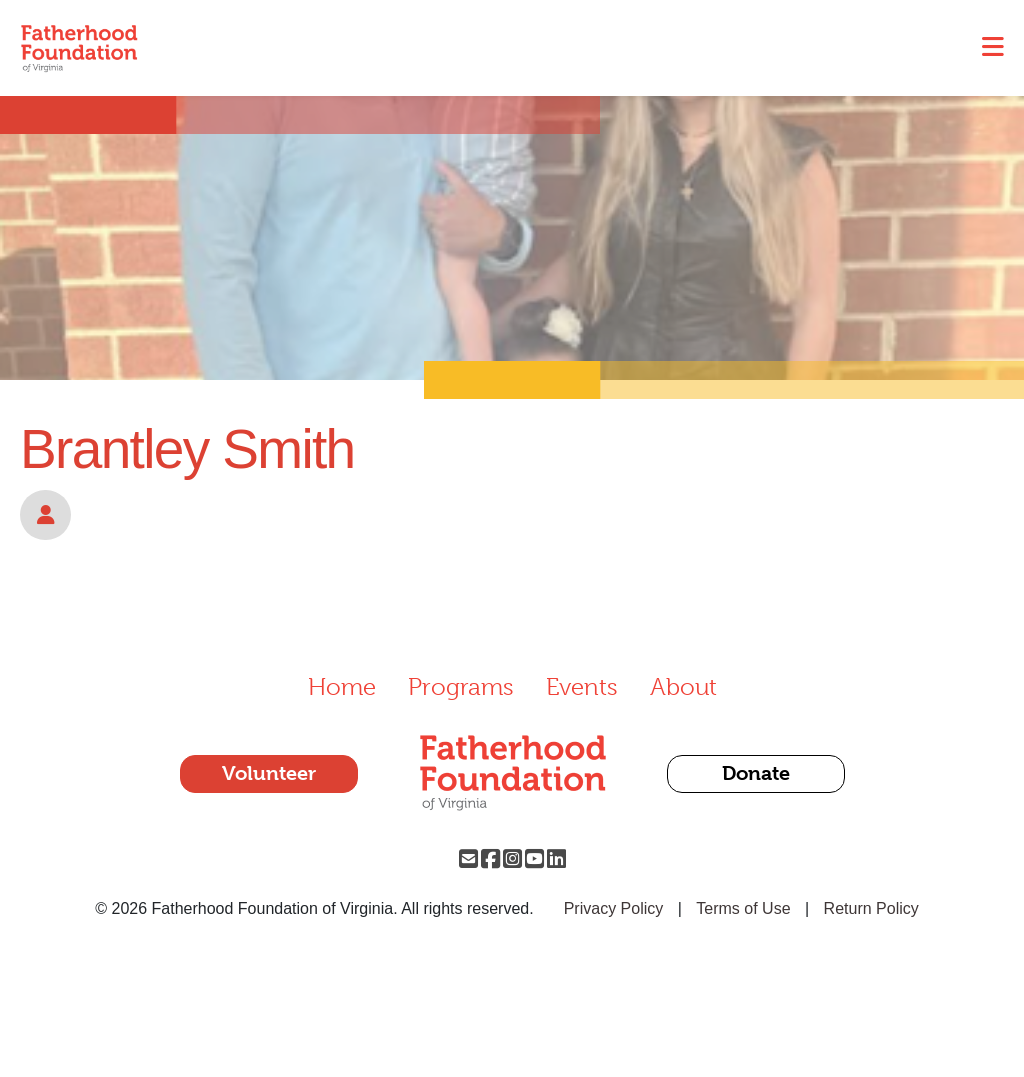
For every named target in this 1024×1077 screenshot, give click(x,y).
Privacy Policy (614, 908)
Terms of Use (743, 908)
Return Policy (871, 908)
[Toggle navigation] (993, 48)
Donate (756, 773)
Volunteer (269, 773)
